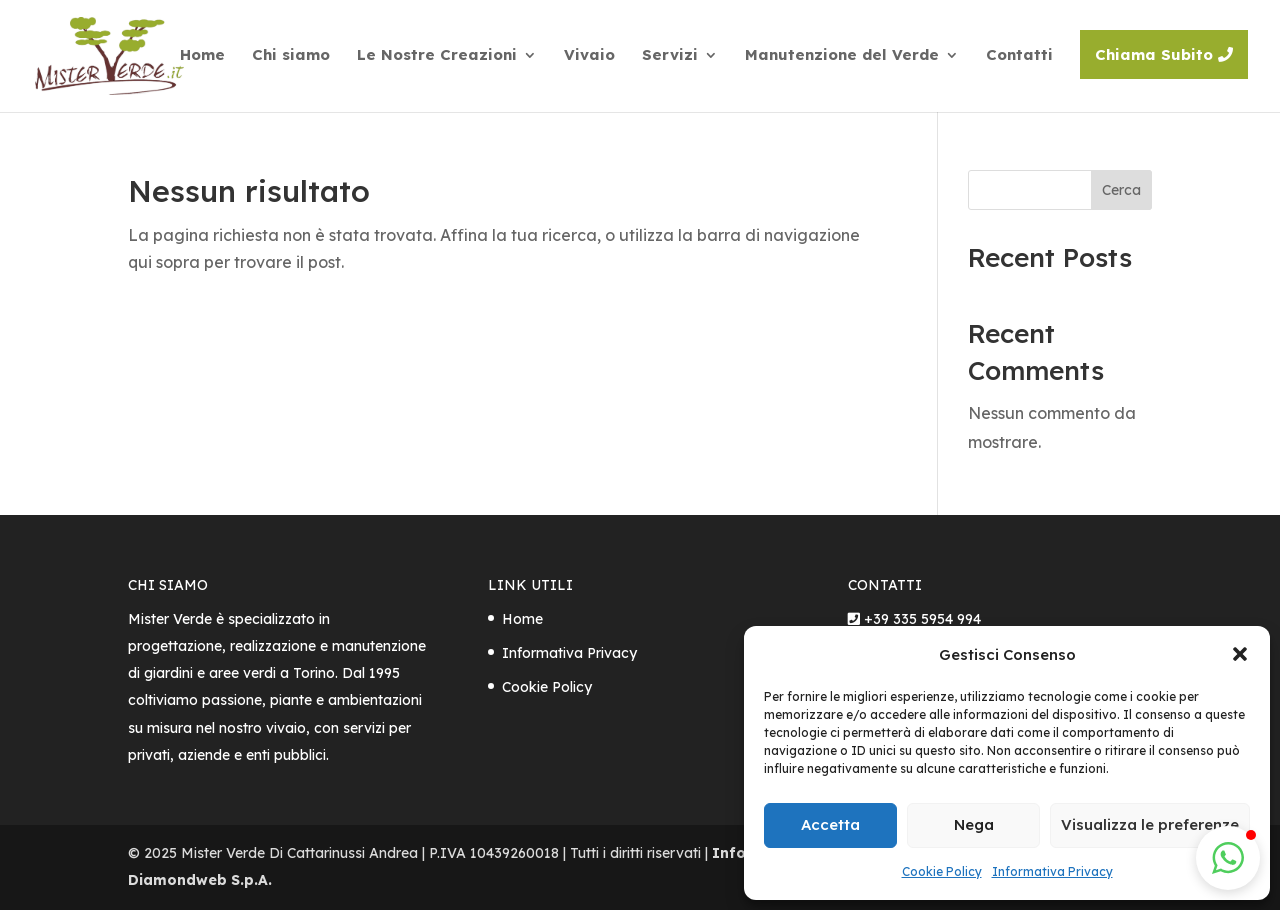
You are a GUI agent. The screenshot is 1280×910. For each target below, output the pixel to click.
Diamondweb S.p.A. (200, 880)
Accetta (830, 824)
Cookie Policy (942, 871)
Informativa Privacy (1052, 871)
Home (522, 619)
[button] (1240, 654)
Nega (974, 824)
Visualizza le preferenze (1150, 824)
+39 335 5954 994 (922, 619)
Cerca (1121, 190)
